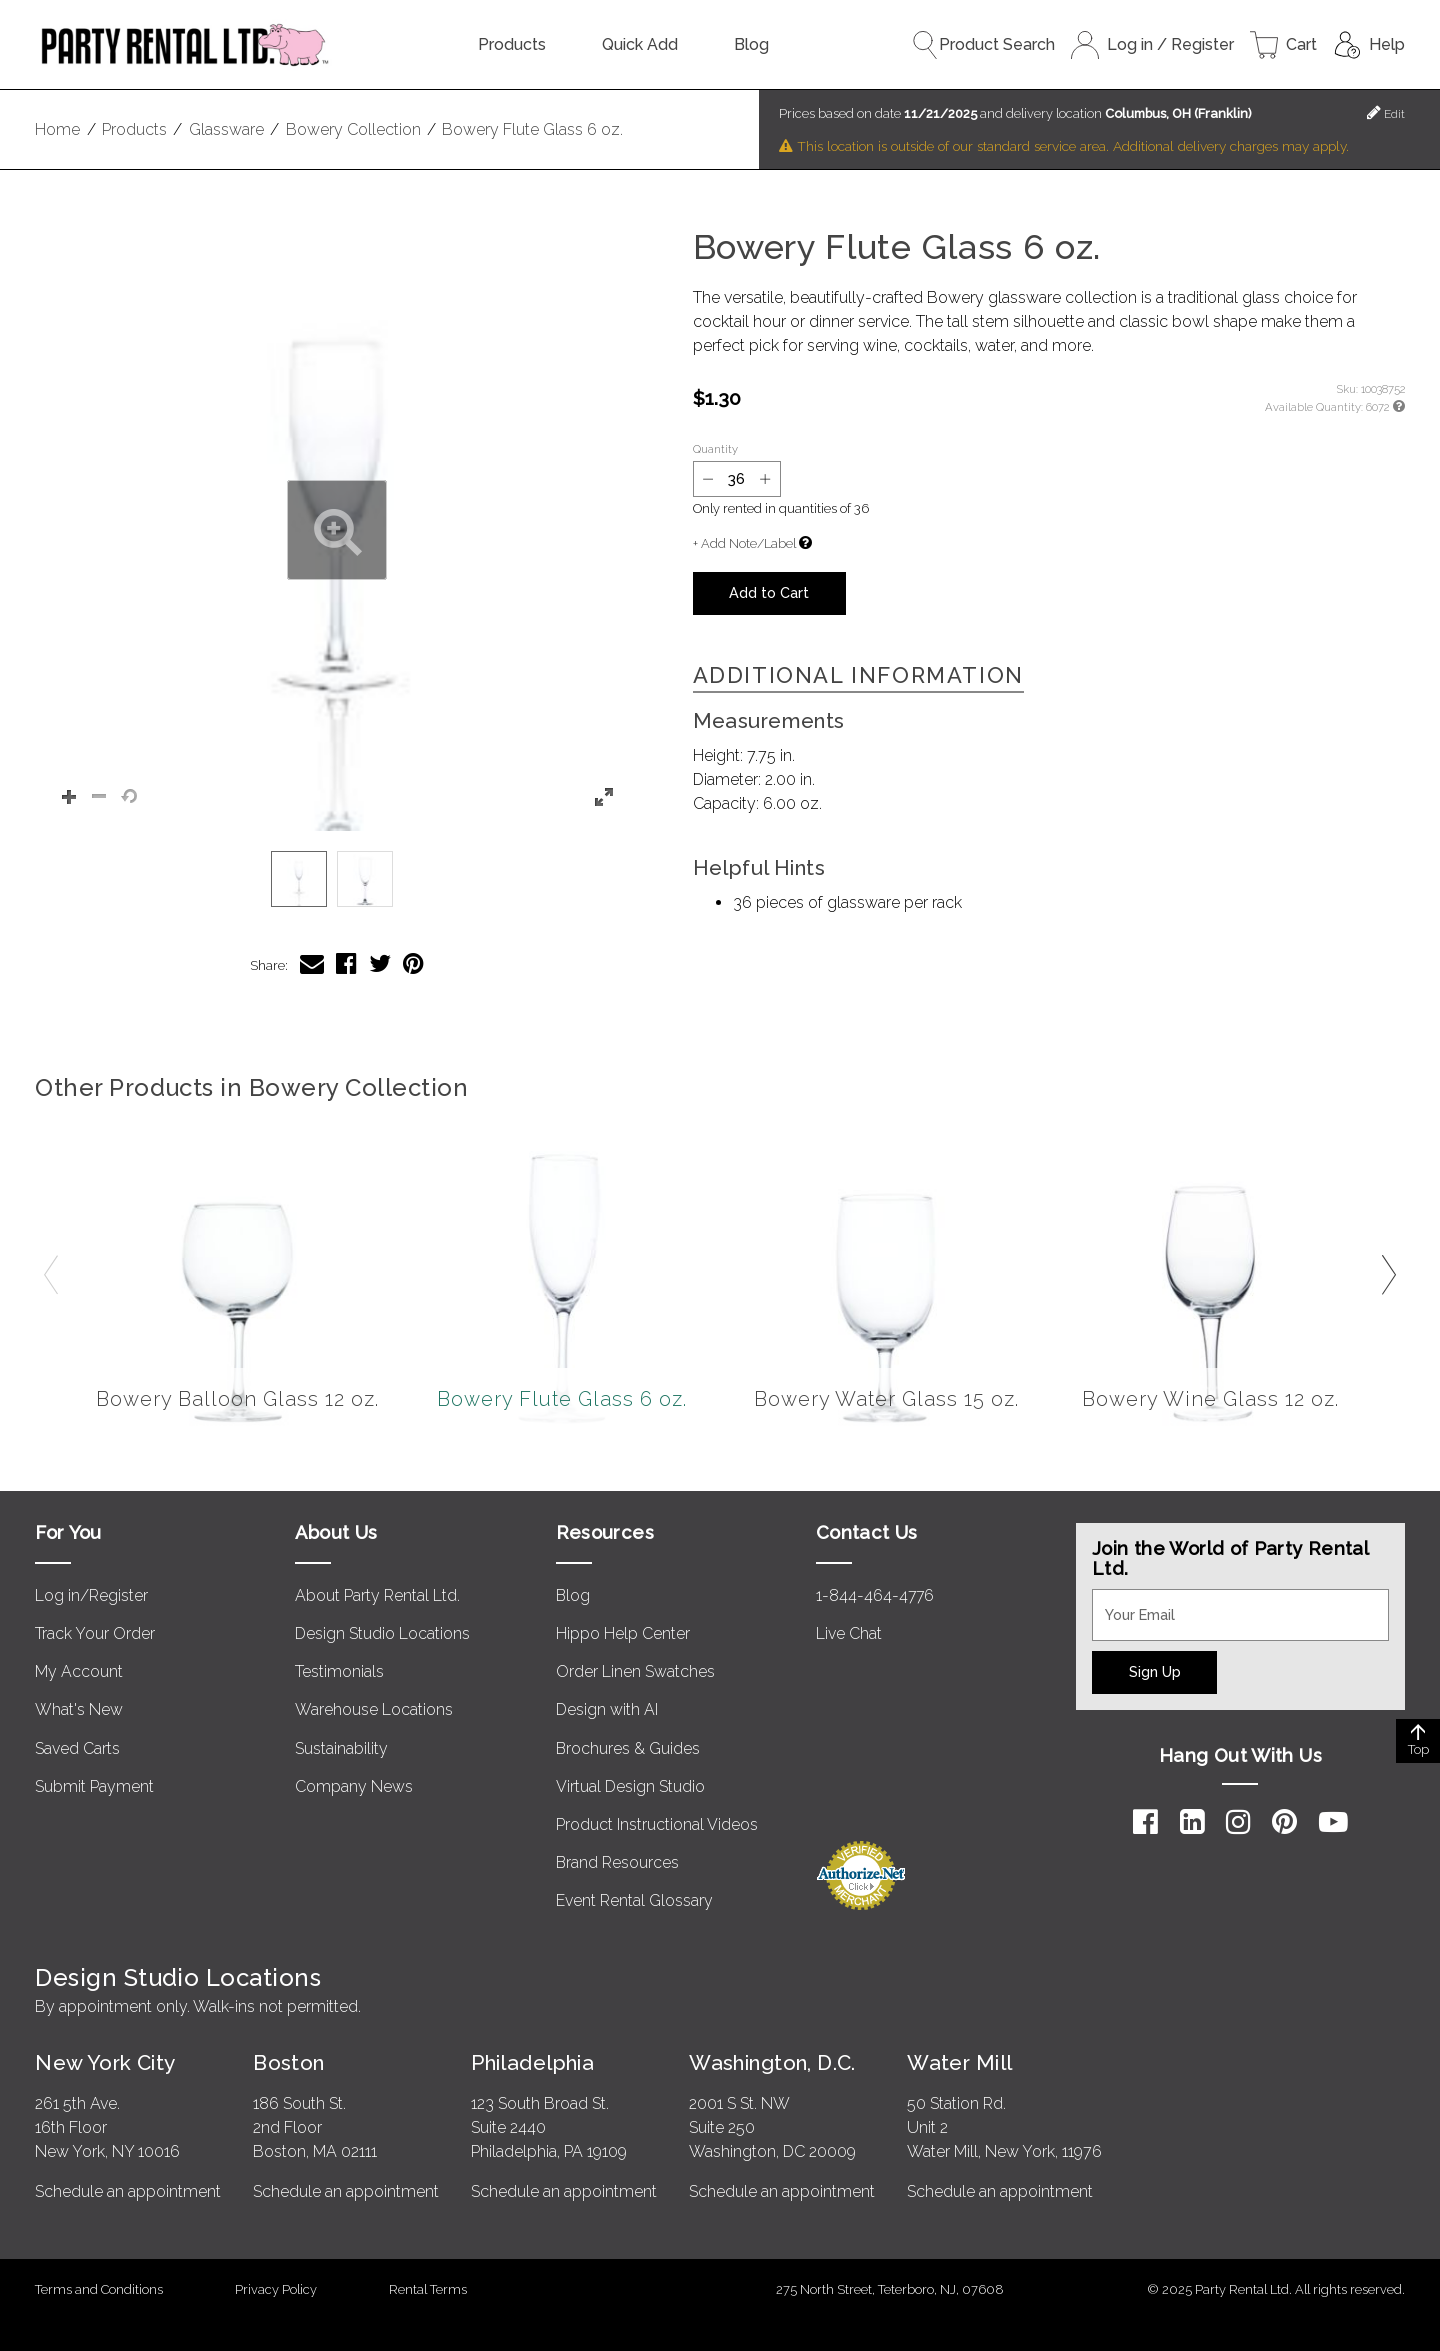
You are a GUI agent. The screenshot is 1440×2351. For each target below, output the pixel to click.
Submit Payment (94, 1786)
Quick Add (640, 44)
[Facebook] (1145, 1822)
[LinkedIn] (1192, 1822)
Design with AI (607, 1709)
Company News (354, 1786)
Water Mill (959, 2062)
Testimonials (339, 1671)
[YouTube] (1333, 1822)
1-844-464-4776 (875, 1595)
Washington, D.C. (772, 2062)
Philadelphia (532, 2062)
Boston (289, 2062)
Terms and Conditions (99, 2289)
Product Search (983, 45)
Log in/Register (91, 1595)
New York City (105, 2062)
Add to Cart (769, 592)
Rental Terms (428, 2289)
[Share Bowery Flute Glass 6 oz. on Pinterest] (413, 963)
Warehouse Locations (374, 1709)
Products (512, 44)
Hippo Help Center (623, 1633)
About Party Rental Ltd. (377, 1595)
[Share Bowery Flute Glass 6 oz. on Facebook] (346, 963)
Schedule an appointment (128, 2191)
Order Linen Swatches (635, 1671)
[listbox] (336, 879)
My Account (79, 1671)
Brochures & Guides (628, 1748)
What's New (79, 1709)
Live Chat (849, 1633)
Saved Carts (77, 1748)
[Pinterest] (1284, 1822)
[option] (299, 879)
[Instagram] (1238, 1822)
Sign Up (1155, 1671)
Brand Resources (617, 1862)
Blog (751, 44)
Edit (1386, 112)
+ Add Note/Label (744, 543)
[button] (336, 529)
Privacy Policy (276, 2289)
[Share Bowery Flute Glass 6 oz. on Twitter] (380, 963)
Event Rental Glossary (634, 1900)
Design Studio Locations (382, 1633)
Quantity (715, 449)
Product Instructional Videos (657, 1824)
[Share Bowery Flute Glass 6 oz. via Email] (312, 963)
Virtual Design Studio (630, 1786)
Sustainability (341, 1748)
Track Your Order (95, 1633)
